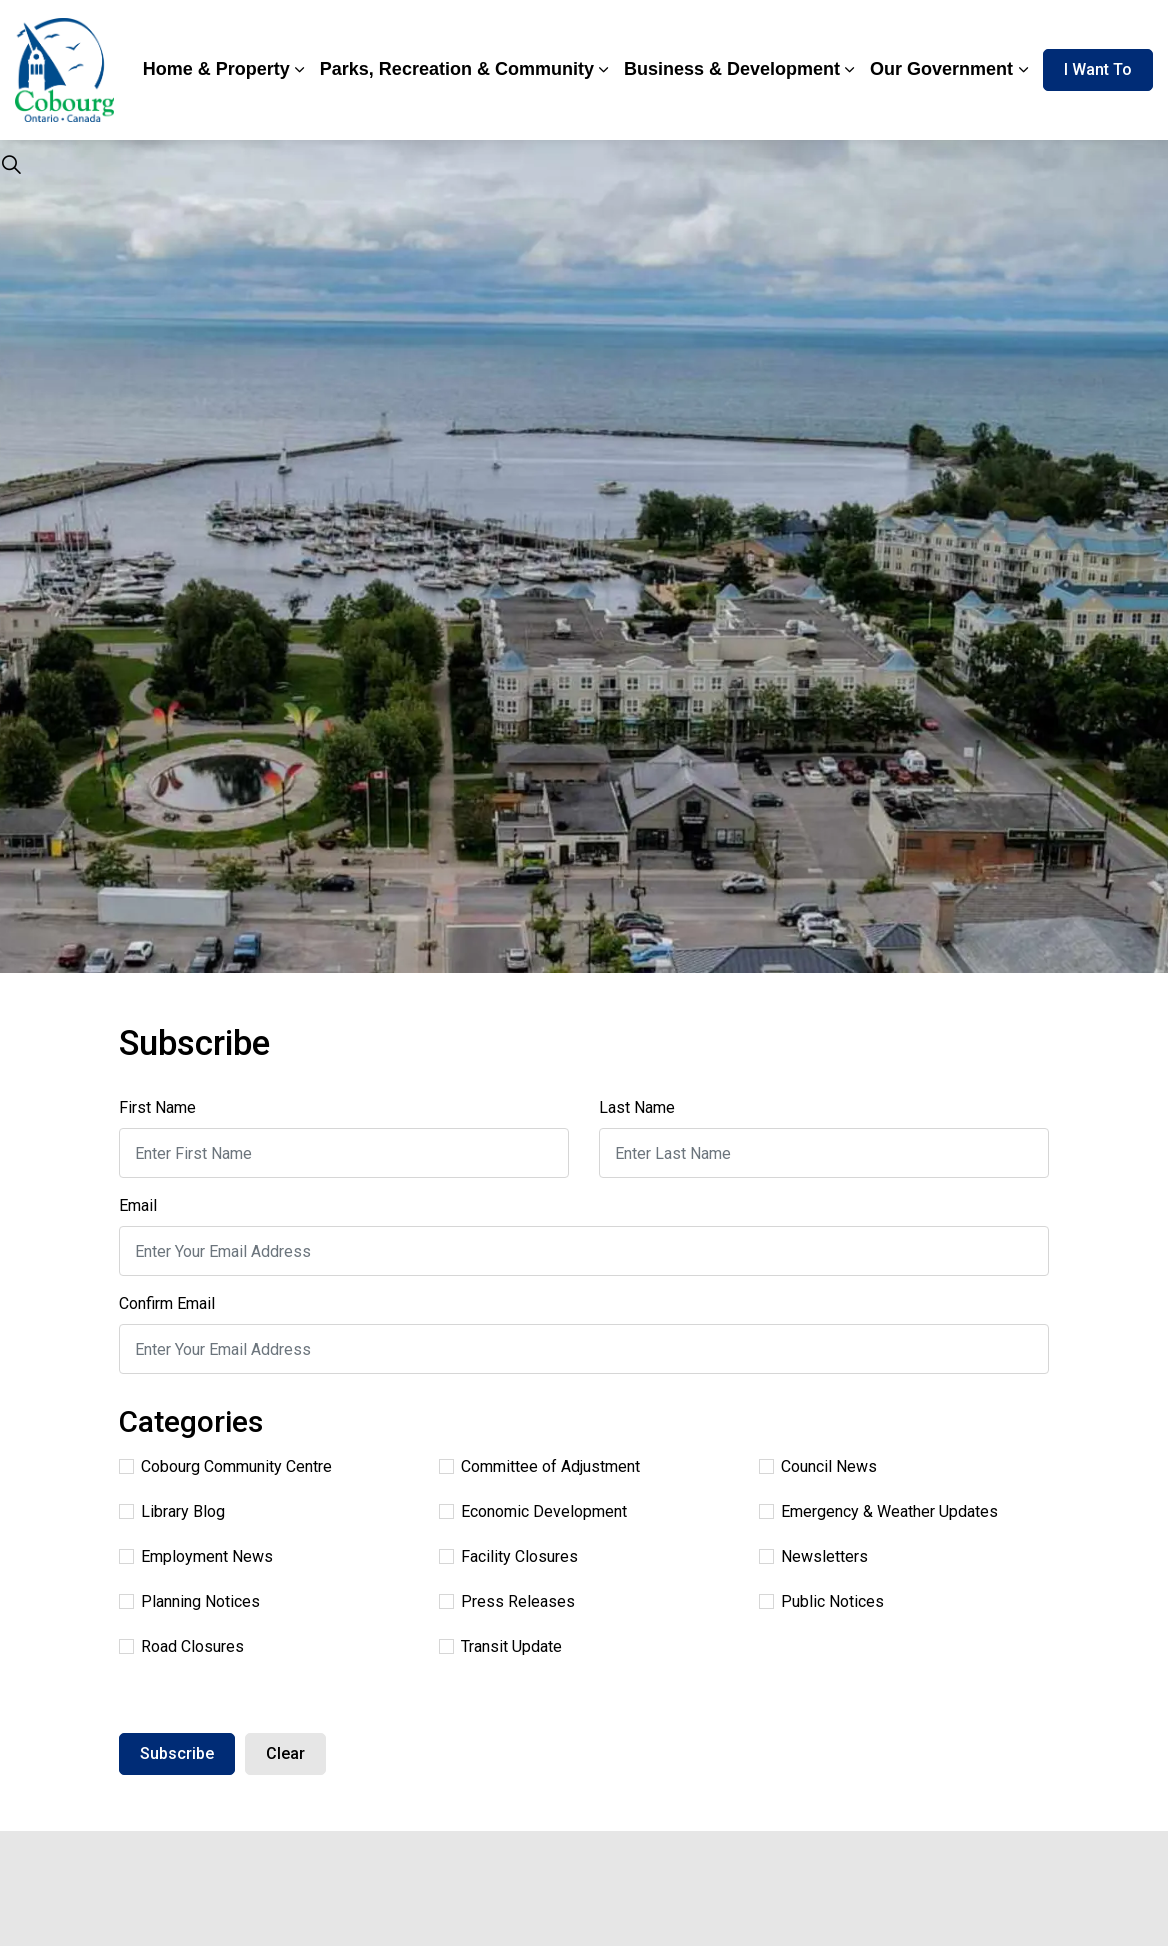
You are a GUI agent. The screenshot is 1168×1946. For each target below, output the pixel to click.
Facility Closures (508, 1556)
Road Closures (181, 1646)
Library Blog (172, 1511)
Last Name (637, 1107)
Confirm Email (167, 1303)
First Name (157, 1107)
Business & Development (732, 69)
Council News (818, 1466)
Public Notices (821, 1601)
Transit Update (500, 1646)
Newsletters (813, 1556)
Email (138, 1205)
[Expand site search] (11, 165)
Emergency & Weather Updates (878, 1511)
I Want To (1098, 70)
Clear (285, 1753)
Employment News (196, 1556)
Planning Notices (189, 1601)
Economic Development (533, 1511)
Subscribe (177, 1753)
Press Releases (507, 1601)
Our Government (941, 69)
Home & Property (216, 69)
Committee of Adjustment (539, 1466)
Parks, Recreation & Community (457, 69)
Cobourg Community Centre (225, 1466)
